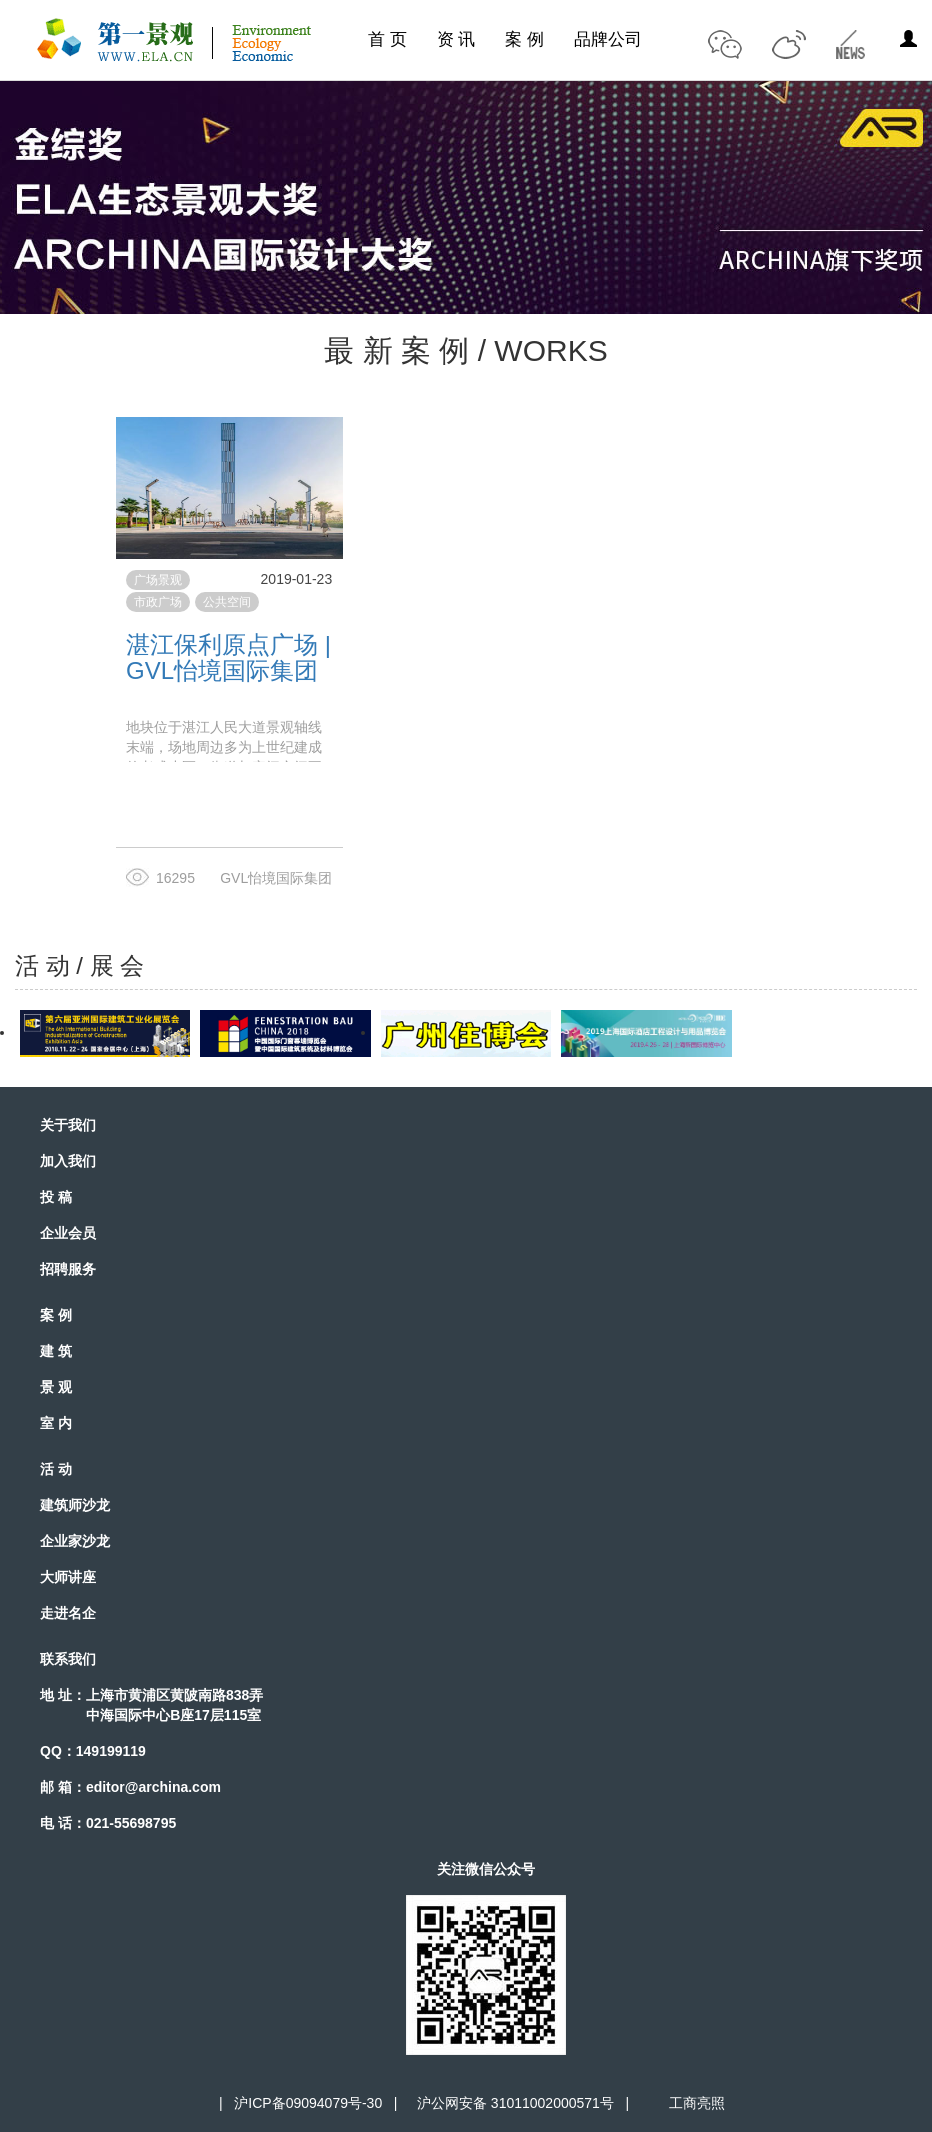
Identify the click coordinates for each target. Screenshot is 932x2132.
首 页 (387, 39)
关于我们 (68, 1125)
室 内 (56, 1423)
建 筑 (56, 1351)
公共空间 (227, 602)
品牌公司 (608, 39)
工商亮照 (693, 2103)
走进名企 (68, 1613)
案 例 (524, 39)
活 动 (56, 1469)
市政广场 (158, 602)
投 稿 (56, 1197)
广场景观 (158, 580)
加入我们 (68, 1161)
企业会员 (68, 1233)
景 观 (56, 1387)
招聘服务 (68, 1269)
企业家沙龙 (75, 1541)
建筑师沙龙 (75, 1505)
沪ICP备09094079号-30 (308, 2103)
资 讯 (456, 39)
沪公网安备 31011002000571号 (515, 2103)
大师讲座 (68, 1577)
